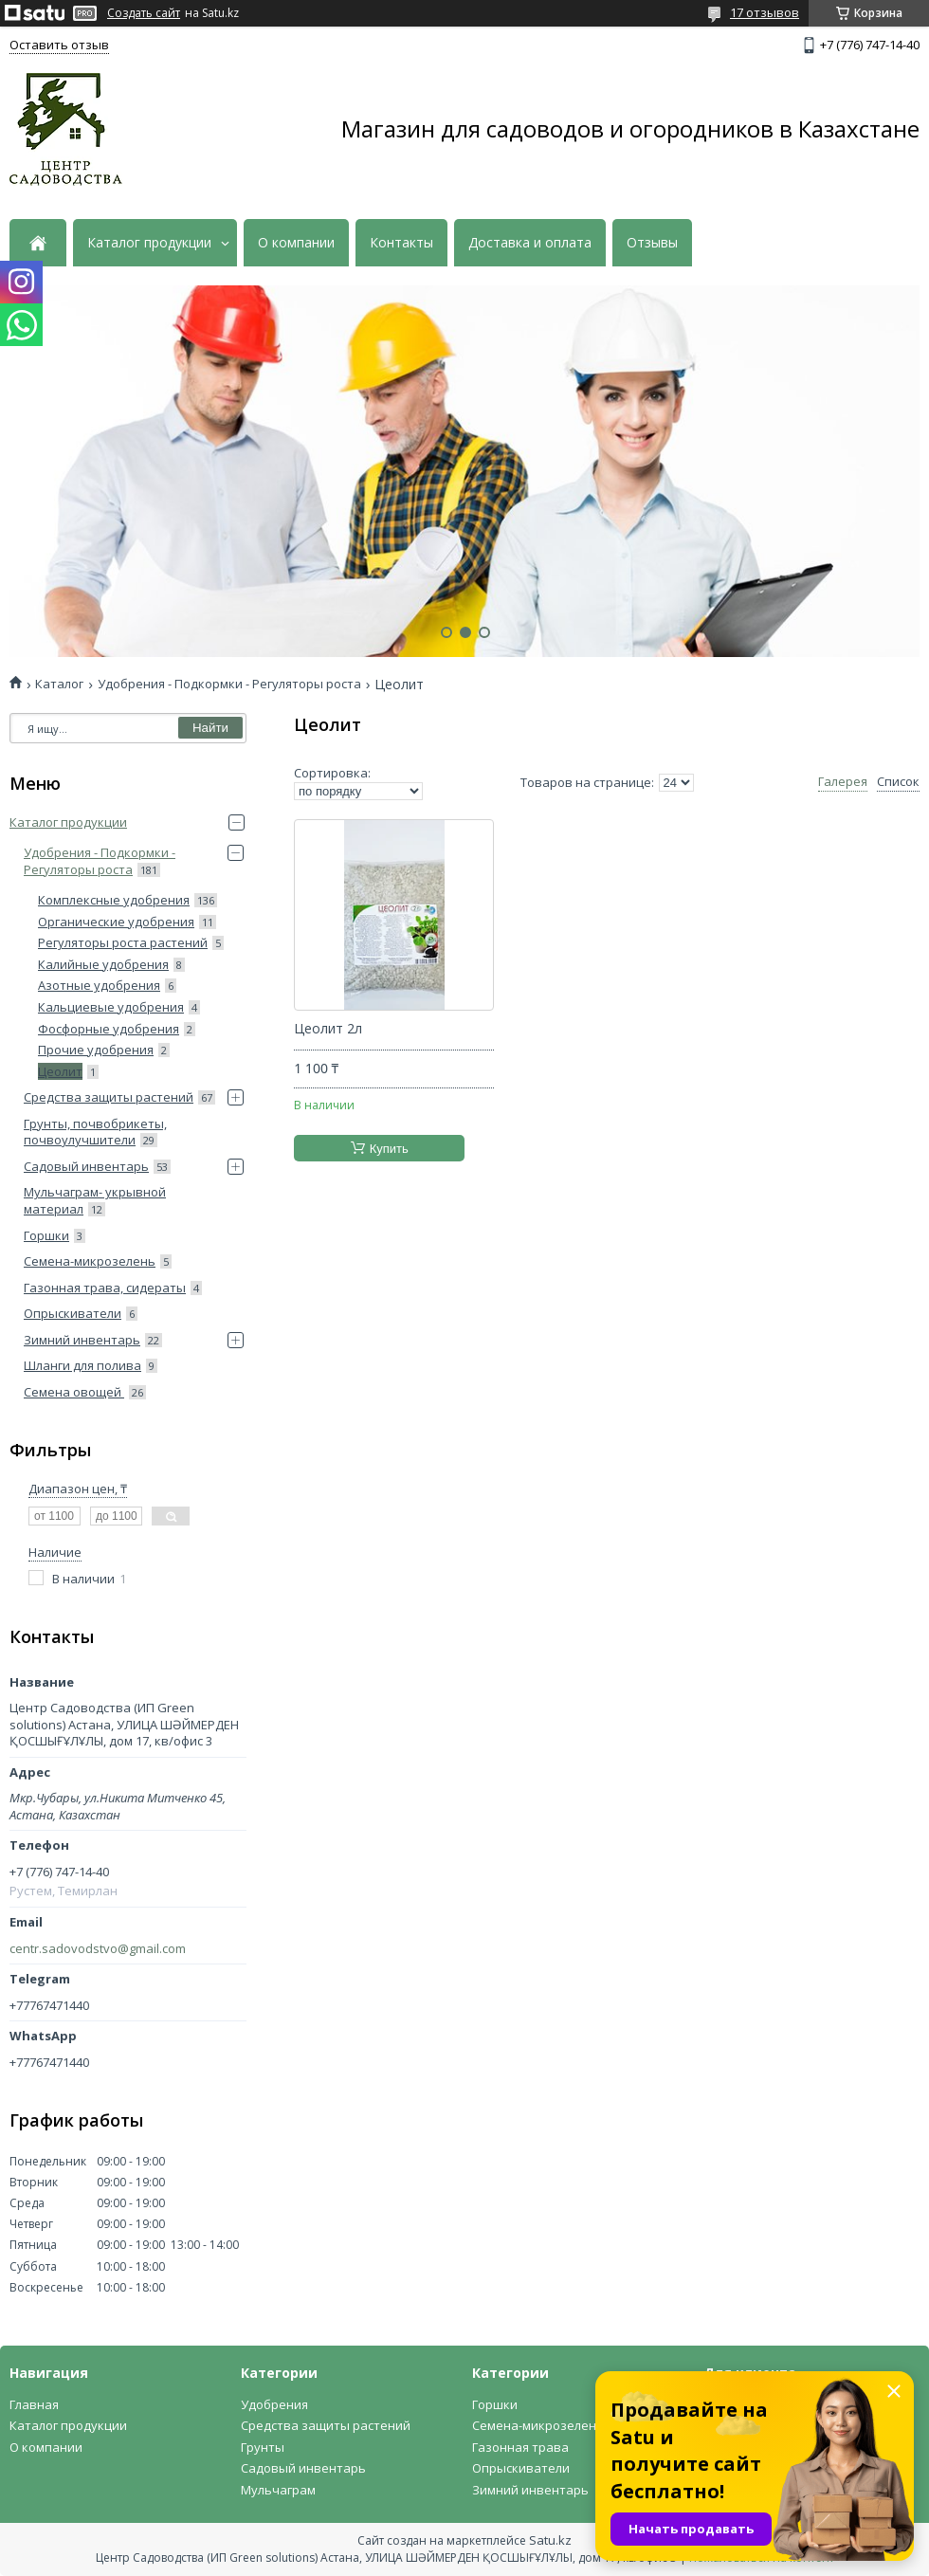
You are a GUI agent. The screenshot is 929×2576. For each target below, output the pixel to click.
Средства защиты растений (108, 1096)
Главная (34, 2404)
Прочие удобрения (96, 1049)
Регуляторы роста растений (123, 942)
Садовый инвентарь (86, 1166)
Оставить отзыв (59, 44)
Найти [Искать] (210, 728)
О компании (296, 242)
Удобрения (274, 2404)
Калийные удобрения (103, 964)
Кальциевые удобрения (111, 1006)
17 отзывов (764, 12)
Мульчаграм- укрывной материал (95, 1200)
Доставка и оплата (530, 242)
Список (898, 782)
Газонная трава (520, 2447)
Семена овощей (74, 1391)
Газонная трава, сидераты (105, 1287)
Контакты (401, 242)
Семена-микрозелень (89, 1261)
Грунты (262, 2447)
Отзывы (652, 242)
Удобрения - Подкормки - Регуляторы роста (229, 684)
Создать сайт (143, 13)
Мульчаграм (278, 2489)
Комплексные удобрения (114, 899)
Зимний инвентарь (82, 1339)
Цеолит (60, 1071)
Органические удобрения (116, 921)
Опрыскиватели (72, 1313)
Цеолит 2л (328, 1028)
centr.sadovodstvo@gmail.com (97, 1949)
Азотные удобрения (99, 985)
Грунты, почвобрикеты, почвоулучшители (95, 1132)
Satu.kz (550, 2540)
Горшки (46, 1235)
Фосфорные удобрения (108, 1028)
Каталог (59, 684)
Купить (389, 1149)
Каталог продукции (149, 242)
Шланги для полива (82, 1365)
